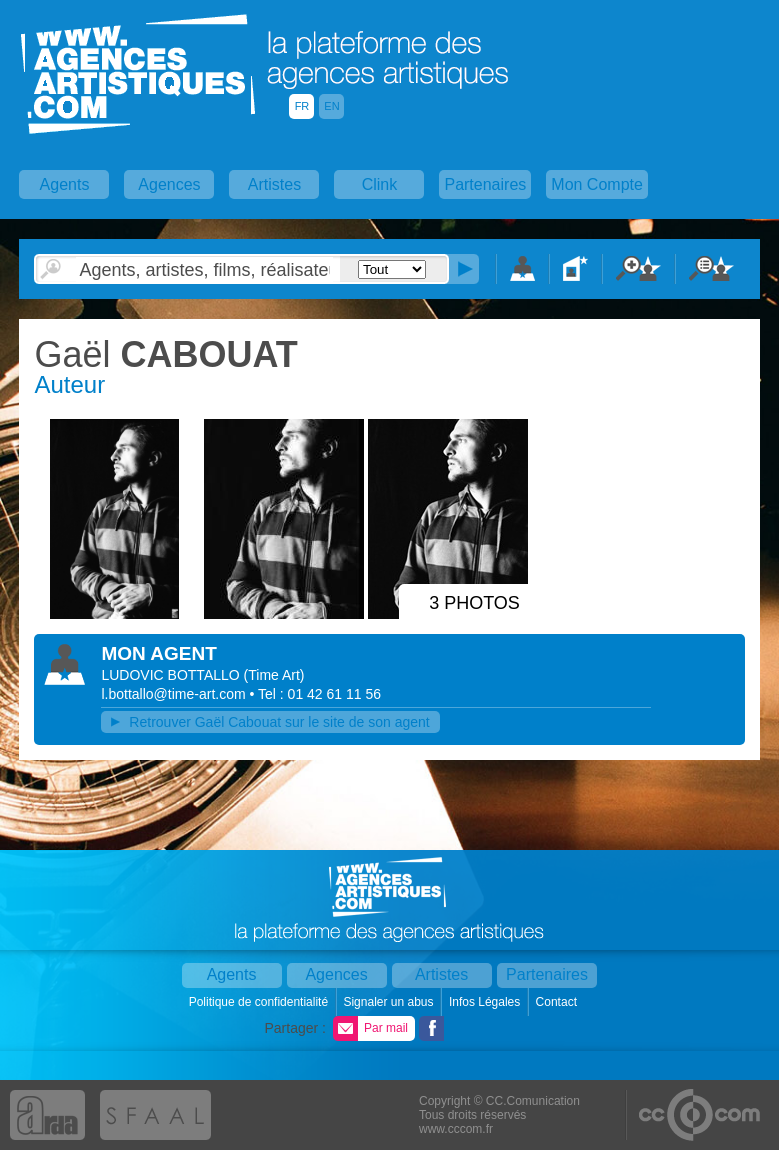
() (274, 675)
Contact (558, 1002)
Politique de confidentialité (260, 1002)
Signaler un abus (389, 1002)
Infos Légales (486, 1002)
